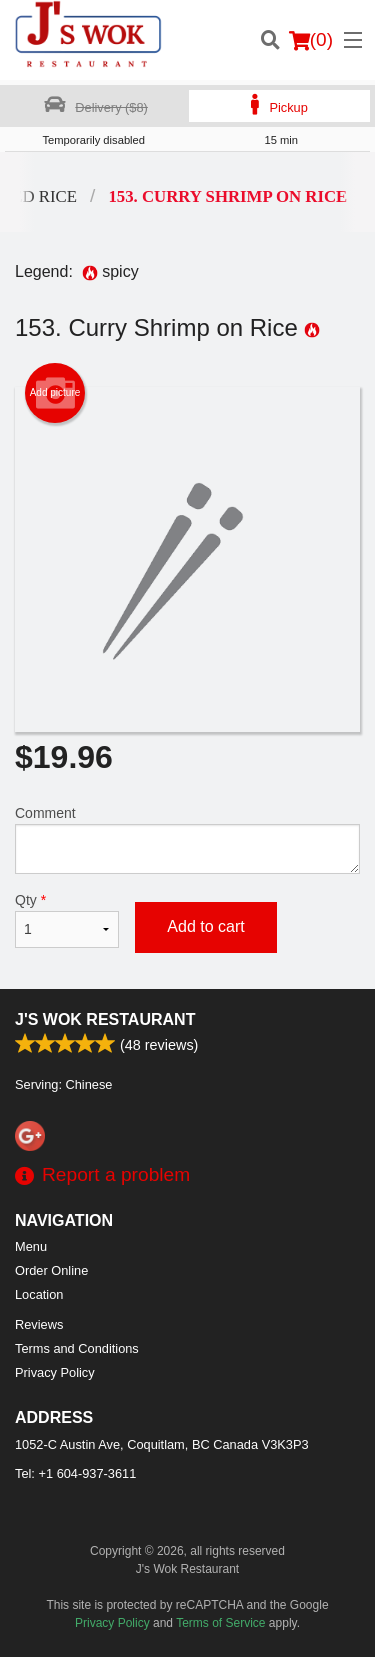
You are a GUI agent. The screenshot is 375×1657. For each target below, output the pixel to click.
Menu (31, 1246)
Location (39, 1294)
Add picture (55, 393)
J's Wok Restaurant (105, 1019)
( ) (311, 40)
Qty (67, 920)
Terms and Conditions (77, 1348)
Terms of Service (220, 1623)
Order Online (51, 1270)
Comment (187, 839)
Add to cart (205, 926)
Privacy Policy (55, 1372)
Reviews (39, 1324)
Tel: (75, 1473)
